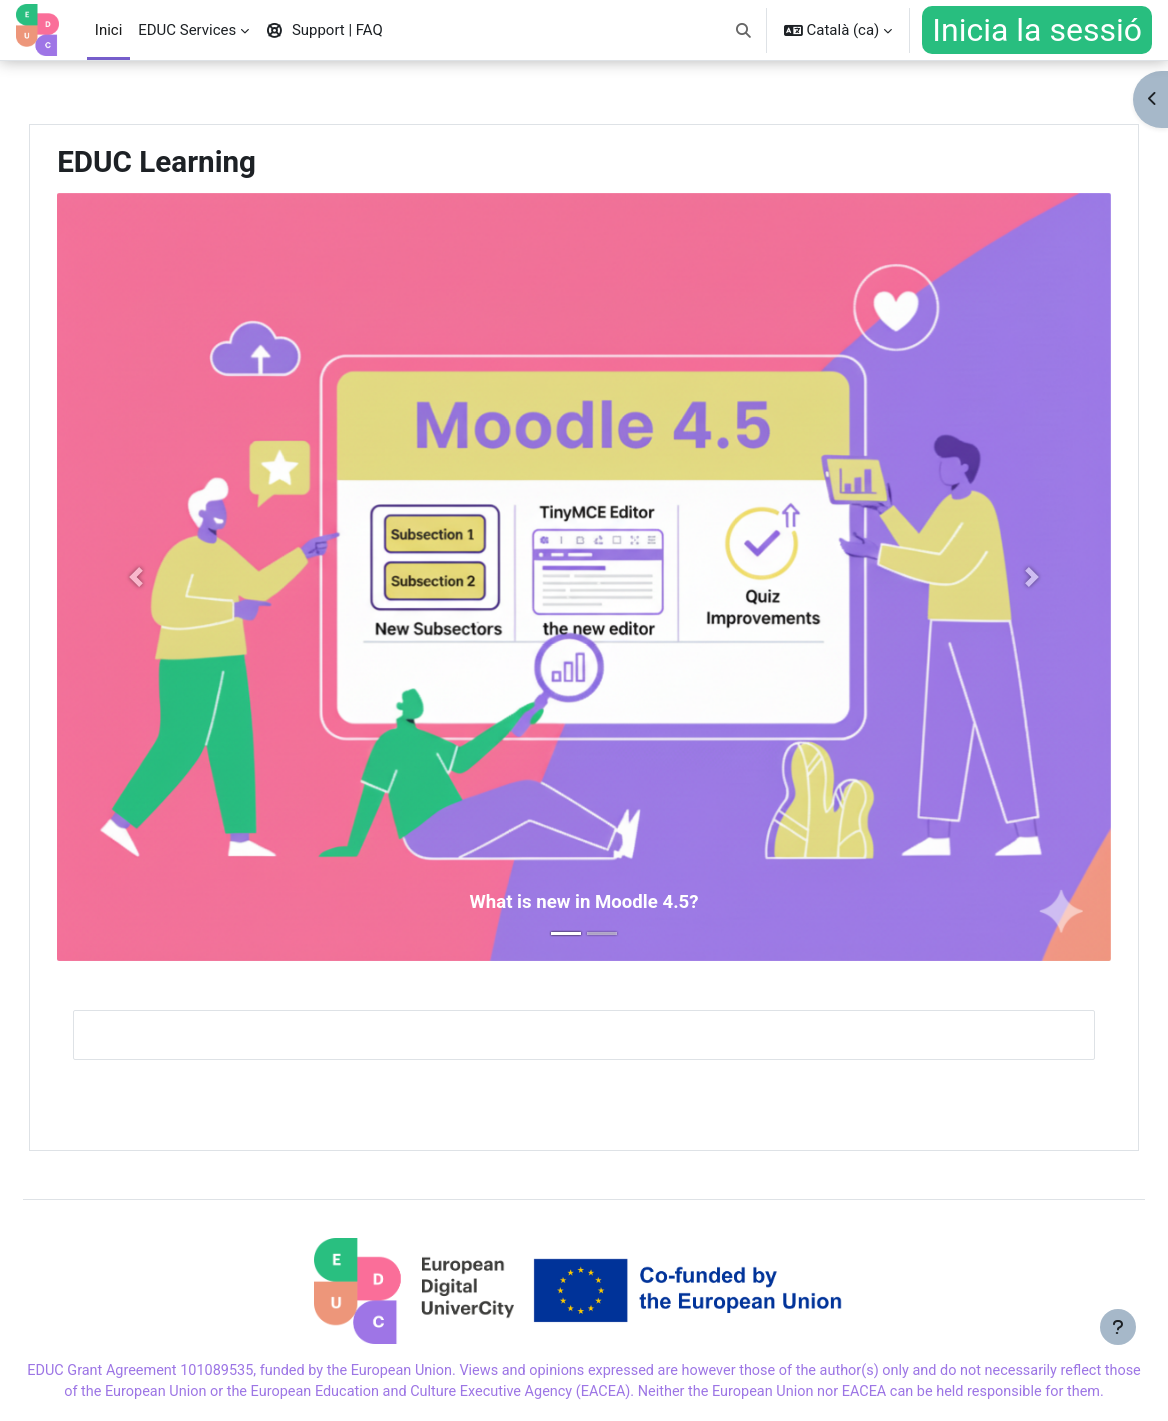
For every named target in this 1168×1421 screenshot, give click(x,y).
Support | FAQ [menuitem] (324, 30)
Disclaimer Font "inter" (559, 1394)
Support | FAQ (185, 1394)
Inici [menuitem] (108, 30)
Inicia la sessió (1037, 30)
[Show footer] (1118, 1371)
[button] (743, 30)
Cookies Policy (302, 1394)
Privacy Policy (418, 1394)
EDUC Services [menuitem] (187, 30)
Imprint (94, 1394)
